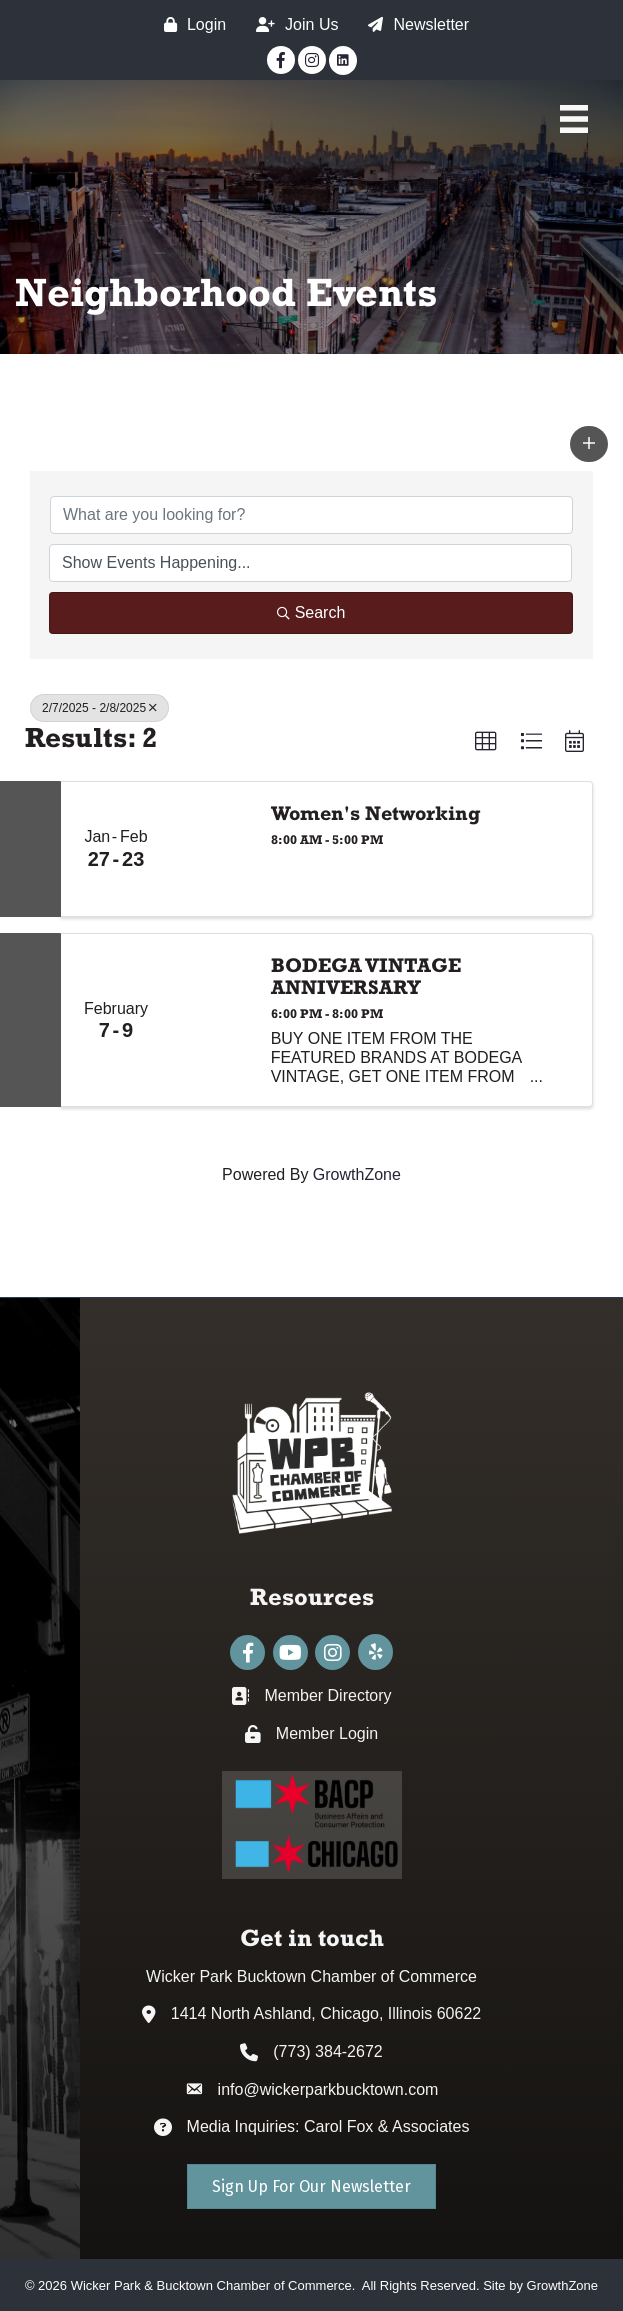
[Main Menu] (574, 119)
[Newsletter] (413, 24)
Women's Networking (376, 813)
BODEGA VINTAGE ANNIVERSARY (366, 976)
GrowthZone (357, 1174)
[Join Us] (292, 24)
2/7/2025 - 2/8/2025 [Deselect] (99, 708)
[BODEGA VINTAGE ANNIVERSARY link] (211, 1020)
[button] (589, 444)
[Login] (190, 24)
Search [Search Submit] (311, 612)
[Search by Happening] (310, 563)
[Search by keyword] (311, 515)
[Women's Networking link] (211, 849)
